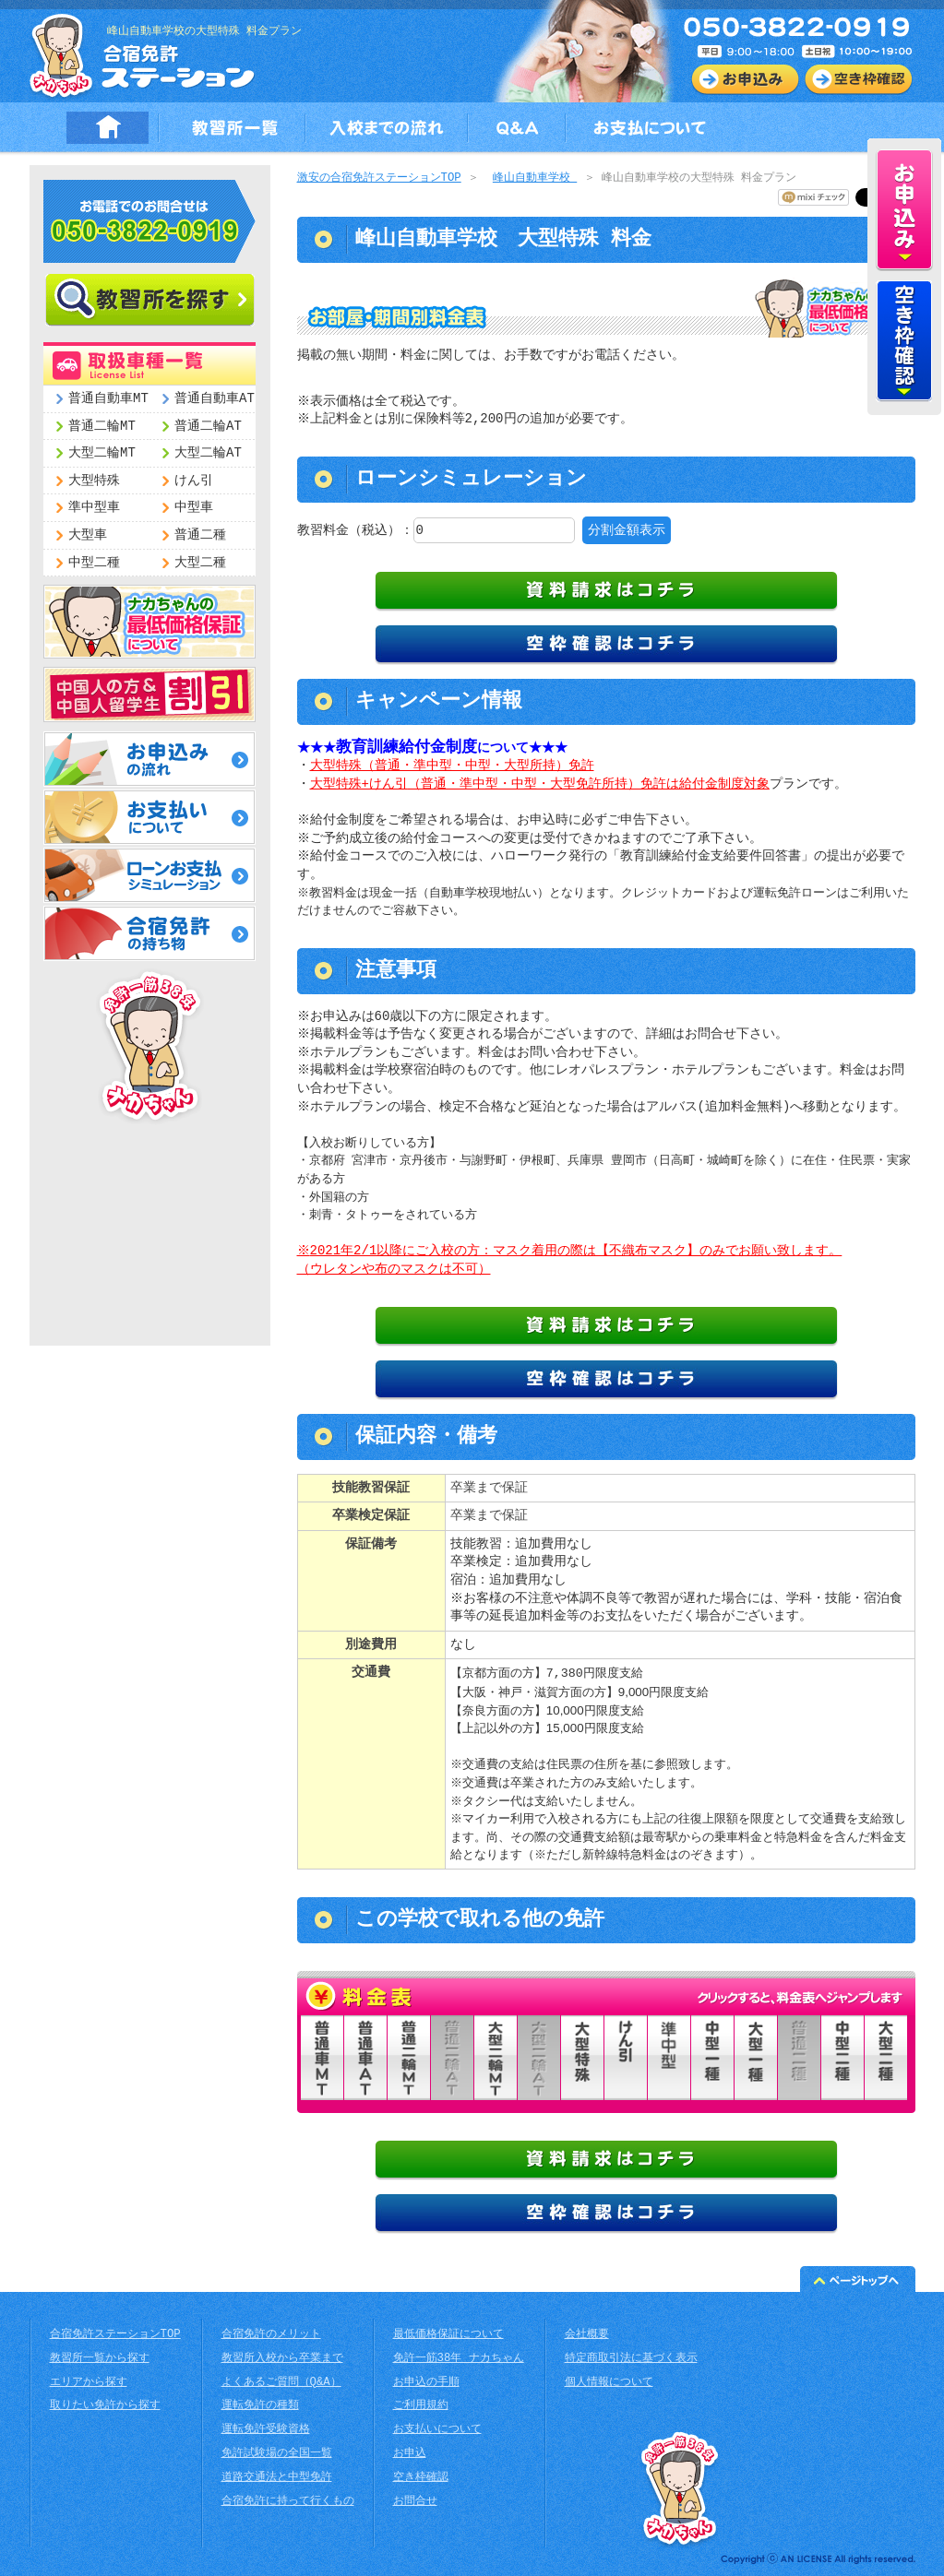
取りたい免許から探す (105, 2406)
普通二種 (200, 535)
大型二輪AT (208, 453)
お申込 (409, 2454)
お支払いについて (437, 2430)
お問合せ (415, 2502)
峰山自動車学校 (535, 178)
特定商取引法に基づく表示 (631, 2359)
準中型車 (94, 507)
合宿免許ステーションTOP (115, 2335)
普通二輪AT (208, 426)
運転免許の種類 (260, 2406)
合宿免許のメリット (271, 2335)
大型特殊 (94, 481)
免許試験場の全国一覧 (276, 2454)
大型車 (87, 535)
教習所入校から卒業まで (282, 2359)
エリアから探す (88, 2383)
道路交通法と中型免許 (276, 2478)
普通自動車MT (108, 399)
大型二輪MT (102, 453)
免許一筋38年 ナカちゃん (458, 2359)
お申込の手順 (426, 2383)
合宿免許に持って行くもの (287, 2502)
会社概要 (587, 2335)
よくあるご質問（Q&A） (281, 2383)
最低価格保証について (448, 2335)
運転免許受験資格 (265, 2430)
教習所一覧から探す (99, 2359)
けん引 (193, 481)
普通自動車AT (214, 399)
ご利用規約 (420, 2406)
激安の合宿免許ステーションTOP (379, 178)
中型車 (193, 507)
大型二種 (200, 563)
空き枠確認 (420, 2478)
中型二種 (94, 563)
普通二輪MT (102, 426)
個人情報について (609, 2383)
